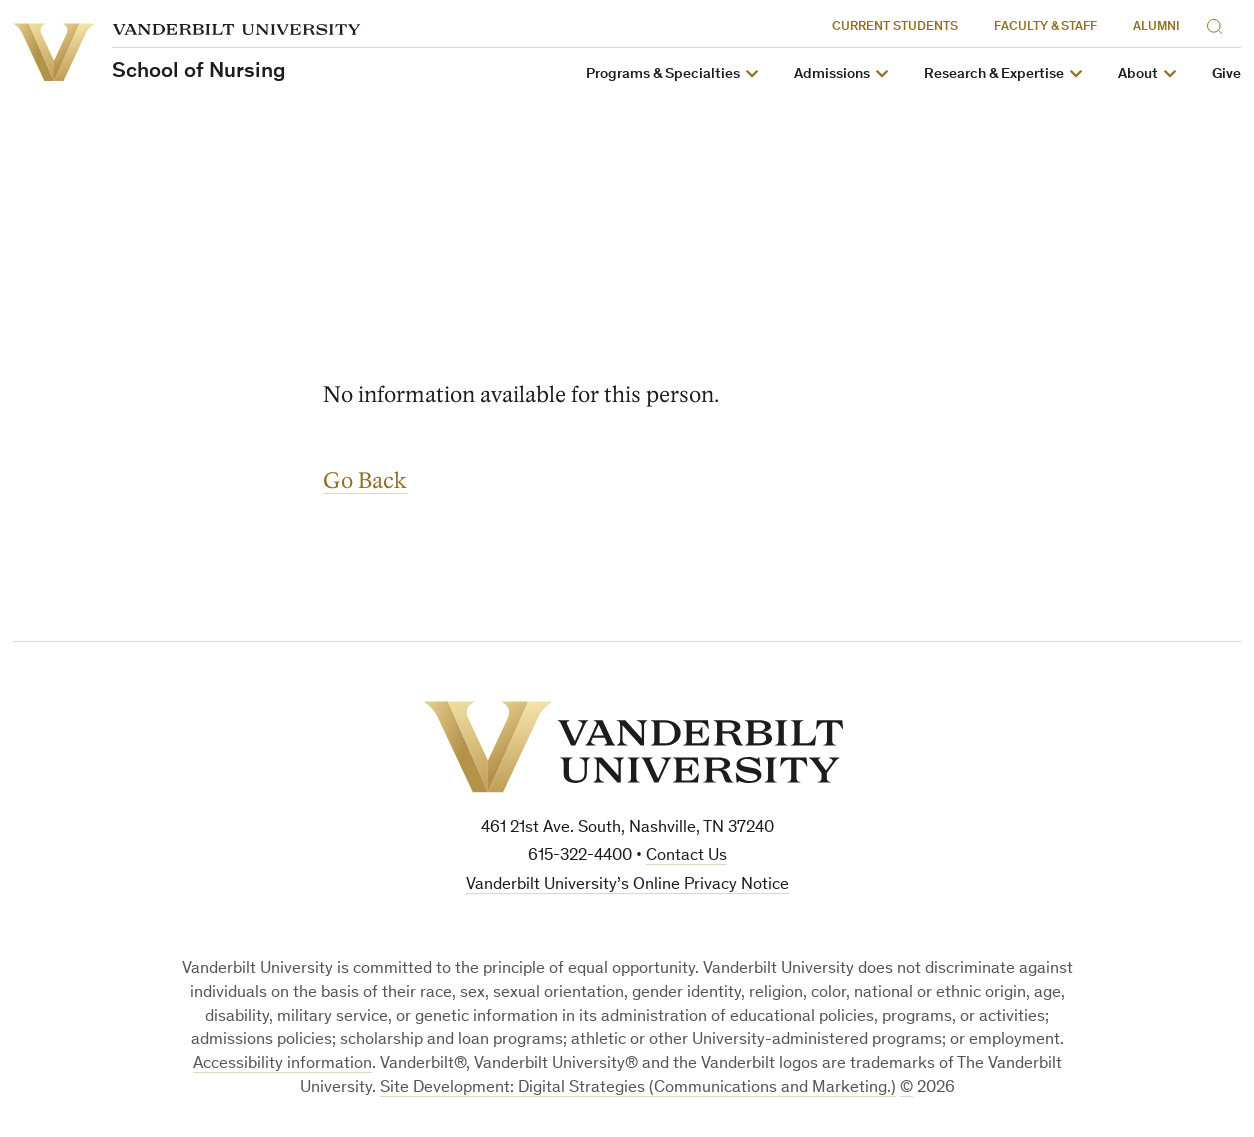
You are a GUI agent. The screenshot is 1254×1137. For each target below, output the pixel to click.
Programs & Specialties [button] (663, 74)
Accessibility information (282, 1064)
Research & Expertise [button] (994, 74)
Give (1226, 74)
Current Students (895, 27)
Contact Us (686, 856)
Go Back (365, 480)
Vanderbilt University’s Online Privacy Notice (627, 885)
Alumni (1156, 27)
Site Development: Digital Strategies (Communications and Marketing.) (638, 1088)
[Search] (1219, 23)
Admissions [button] (832, 74)
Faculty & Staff (1045, 27)
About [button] (1138, 74)
